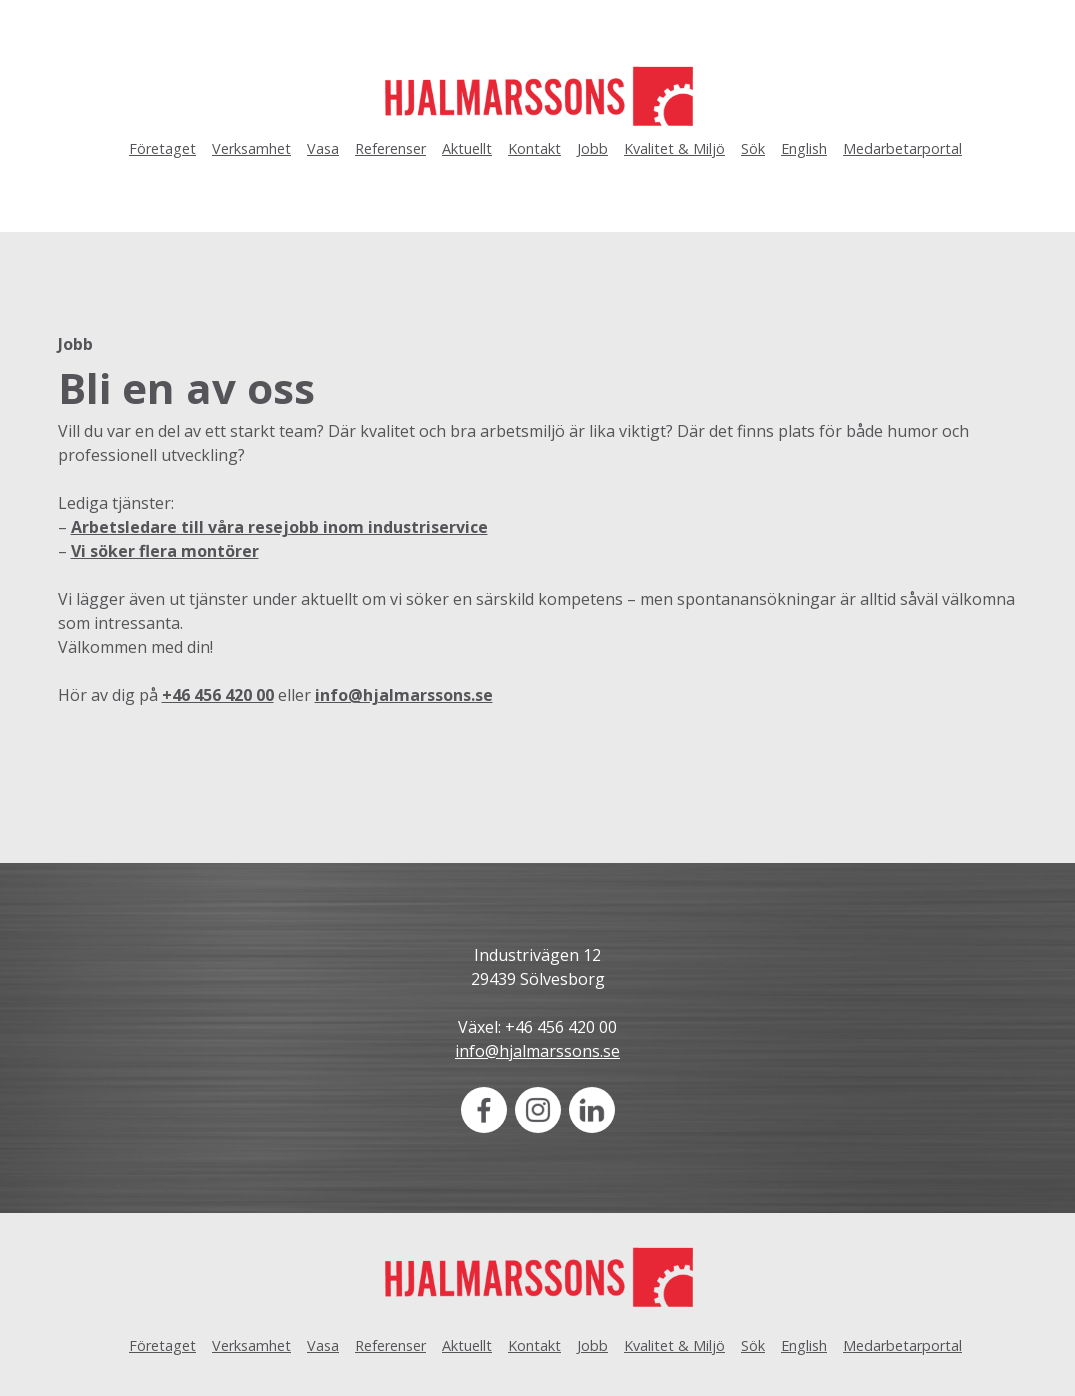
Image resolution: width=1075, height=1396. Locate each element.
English (804, 148)
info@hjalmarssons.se (404, 695)
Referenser (390, 148)
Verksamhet (251, 148)
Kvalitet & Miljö (674, 148)
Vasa (323, 148)
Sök (753, 148)
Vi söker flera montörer (165, 551)
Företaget (162, 148)
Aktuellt (467, 148)
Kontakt (534, 148)
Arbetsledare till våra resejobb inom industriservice (279, 527)
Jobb (592, 148)
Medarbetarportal (902, 148)
